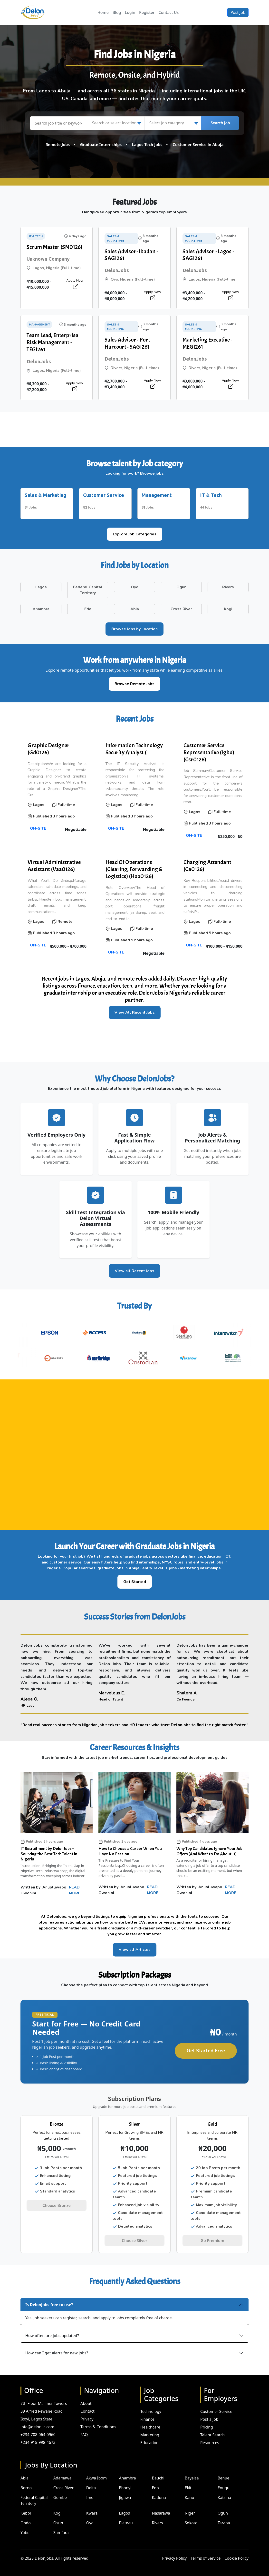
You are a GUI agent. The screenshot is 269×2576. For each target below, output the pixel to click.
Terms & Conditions (98, 2424)
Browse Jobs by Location (134, 627)
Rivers (157, 2520)
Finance (147, 2416)
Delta (91, 2485)
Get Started (134, 1580)
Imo (90, 2494)
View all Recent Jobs (134, 1269)
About (85, 2401)
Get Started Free (206, 2049)
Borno (26, 2485)
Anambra (127, 2475)
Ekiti (188, 2485)
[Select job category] (172, 123)
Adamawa (62, 2475)
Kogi (57, 2510)
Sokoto (191, 2520)
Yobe (24, 2530)
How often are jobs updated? (52, 2333)
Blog (117, 12)
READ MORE (74, 1889)
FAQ (84, 2432)
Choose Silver (134, 2239)
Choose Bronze (56, 2204)
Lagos (124, 2510)
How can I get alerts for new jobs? (56, 2350)
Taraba (224, 2520)
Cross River (63, 2485)
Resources (209, 2440)
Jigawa (125, 2494)
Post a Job (209, 2416)
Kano (189, 2494)
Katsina (224, 2494)
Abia (24, 2475)
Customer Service (216, 2409)
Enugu (223, 2485)
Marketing (149, 2432)
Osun (58, 2520)
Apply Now (75, 284)
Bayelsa (192, 2475)
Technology (150, 2409)
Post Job (238, 12)
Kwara (92, 2510)
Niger (190, 2510)
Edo (155, 2485)
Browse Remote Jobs (134, 682)
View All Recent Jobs (135, 1011)
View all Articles (135, 1948)
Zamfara (61, 2530)
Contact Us (168, 12)
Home (103, 12)
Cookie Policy (236, 2555)
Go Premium (212, 2239)
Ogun (223, 2510)
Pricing (206, 2424)
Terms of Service (206, 2555)
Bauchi (158, 2475)
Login (130, 12)
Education (149, 2440)
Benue (223, 2475)
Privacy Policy (174, 2555)
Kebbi (25, 2510)
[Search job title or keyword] (58, 123)
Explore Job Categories (134, 532)
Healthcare (150, 2424)
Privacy (86, 2416)
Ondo (25, 2520)
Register (146, 12)
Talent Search (212, 2432)
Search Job (220, 123)
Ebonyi (125, 2485)
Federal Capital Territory (34, 2497)
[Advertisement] (134, 429)
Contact (87, 2408)
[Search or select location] (115, 123)
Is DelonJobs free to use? (49, 2302)
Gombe (60, 2494)
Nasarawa (161, 2510)
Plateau (126, 2520)
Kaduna (159, 2494)
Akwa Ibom (96, 2475)
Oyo (90, 2520)
